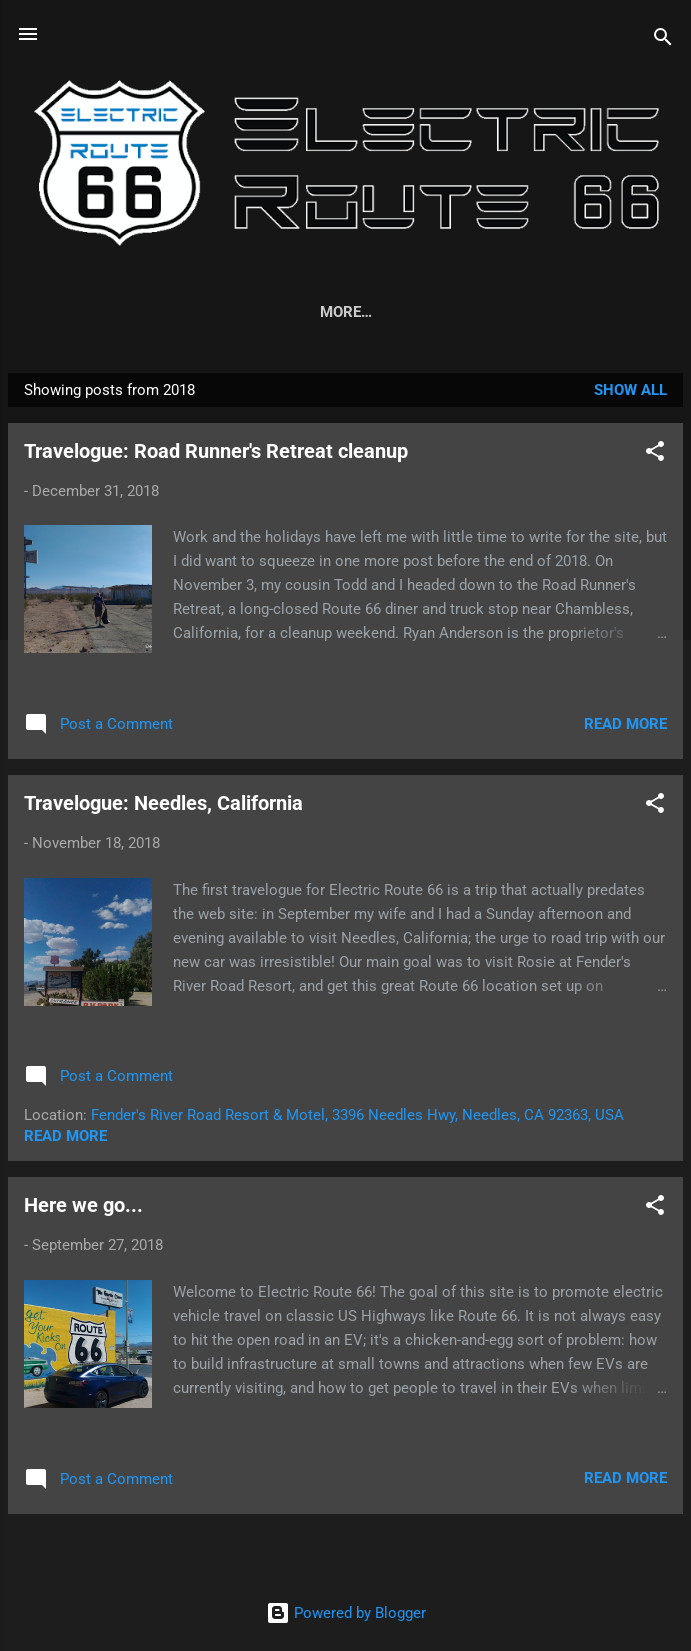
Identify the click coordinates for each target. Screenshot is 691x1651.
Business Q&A (579, 312)
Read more (625, 728)
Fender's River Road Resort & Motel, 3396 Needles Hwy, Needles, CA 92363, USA (357, 1119)
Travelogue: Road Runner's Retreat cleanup (216, 455)
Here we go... (83, 1209)
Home (82, 312)
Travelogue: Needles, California (163, 807)
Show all (630, 394)
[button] (655, 458)
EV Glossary (272, 312)
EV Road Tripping (424, 312)
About (163, 312)
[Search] (663, 40)
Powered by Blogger (346, 1613)
